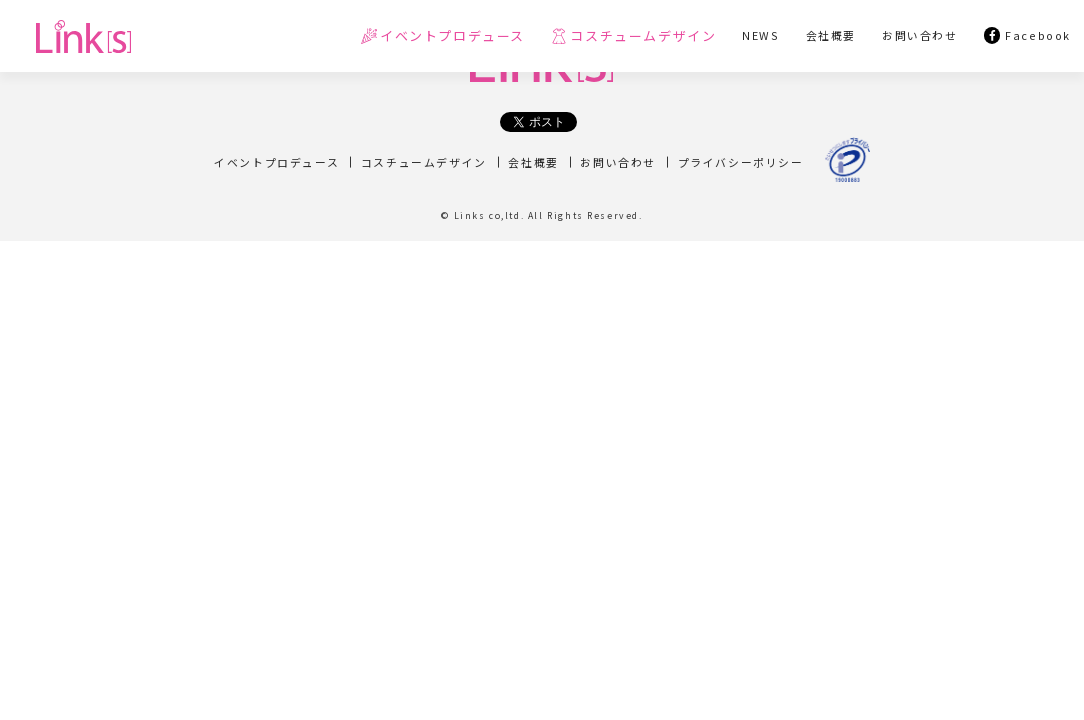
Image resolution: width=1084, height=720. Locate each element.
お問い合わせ (618, 162)
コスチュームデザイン (424, 162)
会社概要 (533, 162)
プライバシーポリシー (741, 162)
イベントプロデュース (276, 162)
